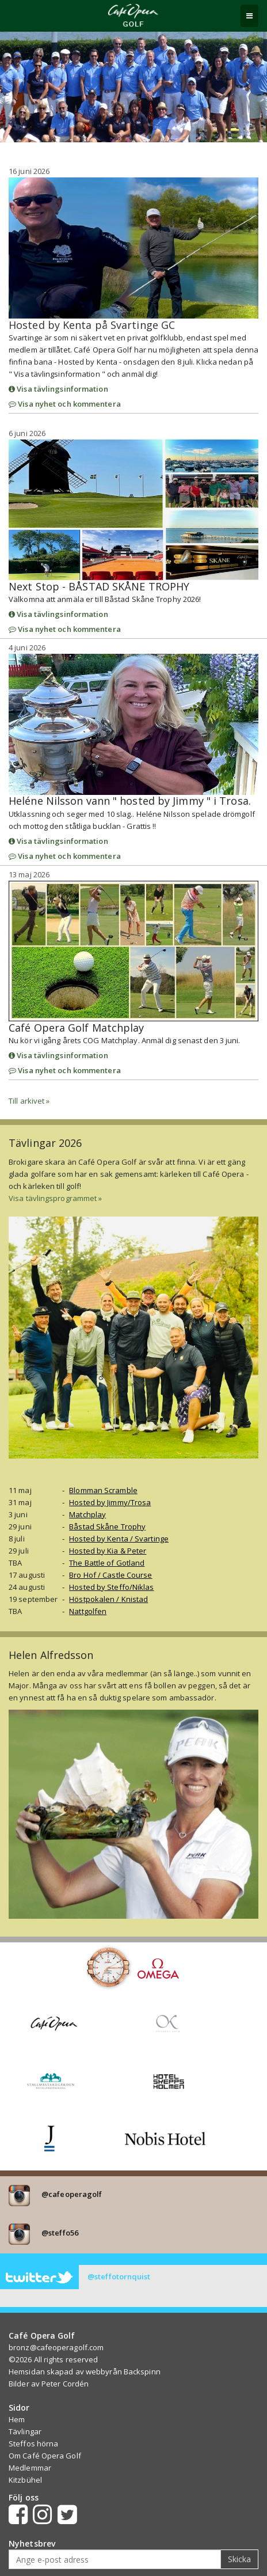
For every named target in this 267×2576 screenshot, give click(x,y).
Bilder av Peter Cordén (49, 2383)
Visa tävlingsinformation (58, 389)
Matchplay (87, 1514)
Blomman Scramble (103, 1490)
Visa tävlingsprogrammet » (55, 1198)
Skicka (239, 2559)
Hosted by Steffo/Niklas (111, 1587)
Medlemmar (30, 2468)
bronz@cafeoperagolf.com (56, 2347)
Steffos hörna (33, 2443)
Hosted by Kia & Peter (107, 1550)
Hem (17, 2419)
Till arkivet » (29, 1101)
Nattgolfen (87, 1611)
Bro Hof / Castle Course (110, 1575)
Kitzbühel (25, 2480)
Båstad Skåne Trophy (107, 1526)
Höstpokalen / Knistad (108, 1599)
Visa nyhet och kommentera (65, 404)
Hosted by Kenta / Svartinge (119, 1538)
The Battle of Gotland (106, 1563)
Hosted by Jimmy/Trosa (110, 1502)
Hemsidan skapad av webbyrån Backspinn (85, 2371)
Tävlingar (25, 2431)
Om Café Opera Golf (45, 2455)
